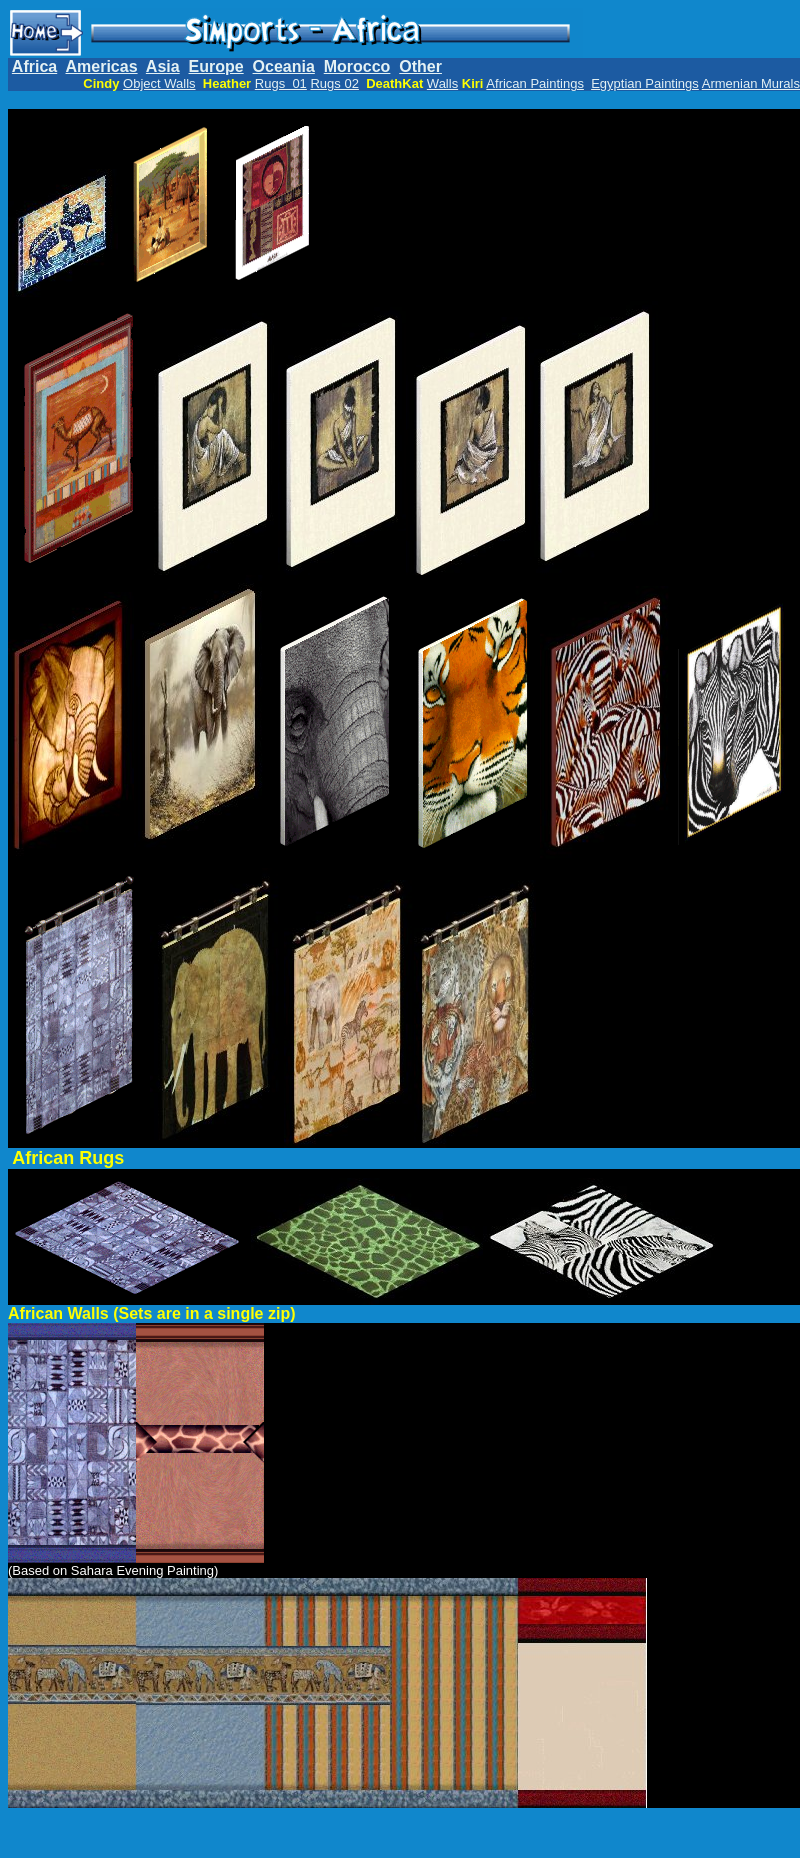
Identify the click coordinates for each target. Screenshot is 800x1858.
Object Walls (159, 83)
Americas (102, 66)
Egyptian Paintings (645, 83)
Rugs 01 (281, 83)
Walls (442, 83)
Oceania (284, 66)
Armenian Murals (751, 83)
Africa (34, 66)
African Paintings (535, 83)
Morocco (357, 66)
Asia (163, 66)
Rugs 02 (334, 83)
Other (420, 66)
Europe (216, 66)
